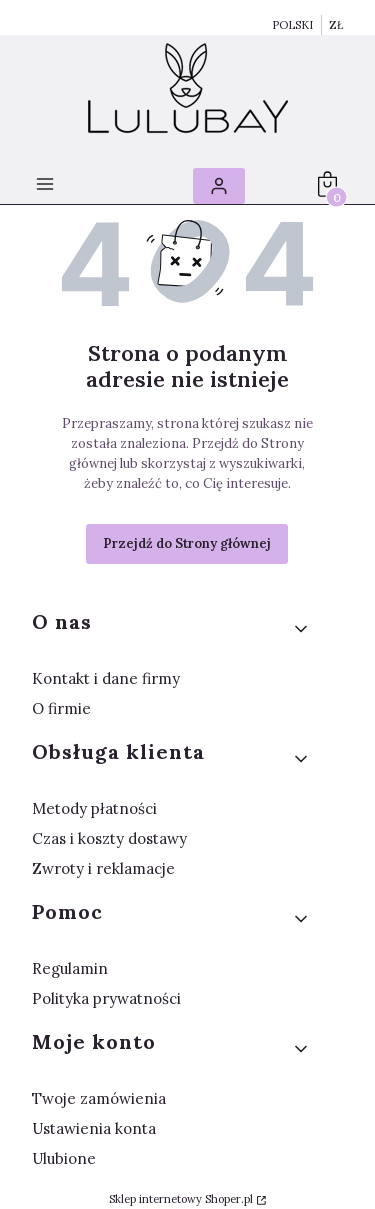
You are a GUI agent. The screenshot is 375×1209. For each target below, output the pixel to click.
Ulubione (64, 1158)
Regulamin (70, 968)
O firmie (61, 708)
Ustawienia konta (94, 1128)
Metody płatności (94, 808)
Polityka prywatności (106, 998)
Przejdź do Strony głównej (187, 543)
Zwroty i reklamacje (103, 868)
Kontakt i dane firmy (106, 678)
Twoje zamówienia (99, 1098)
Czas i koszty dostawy (109, 838)
